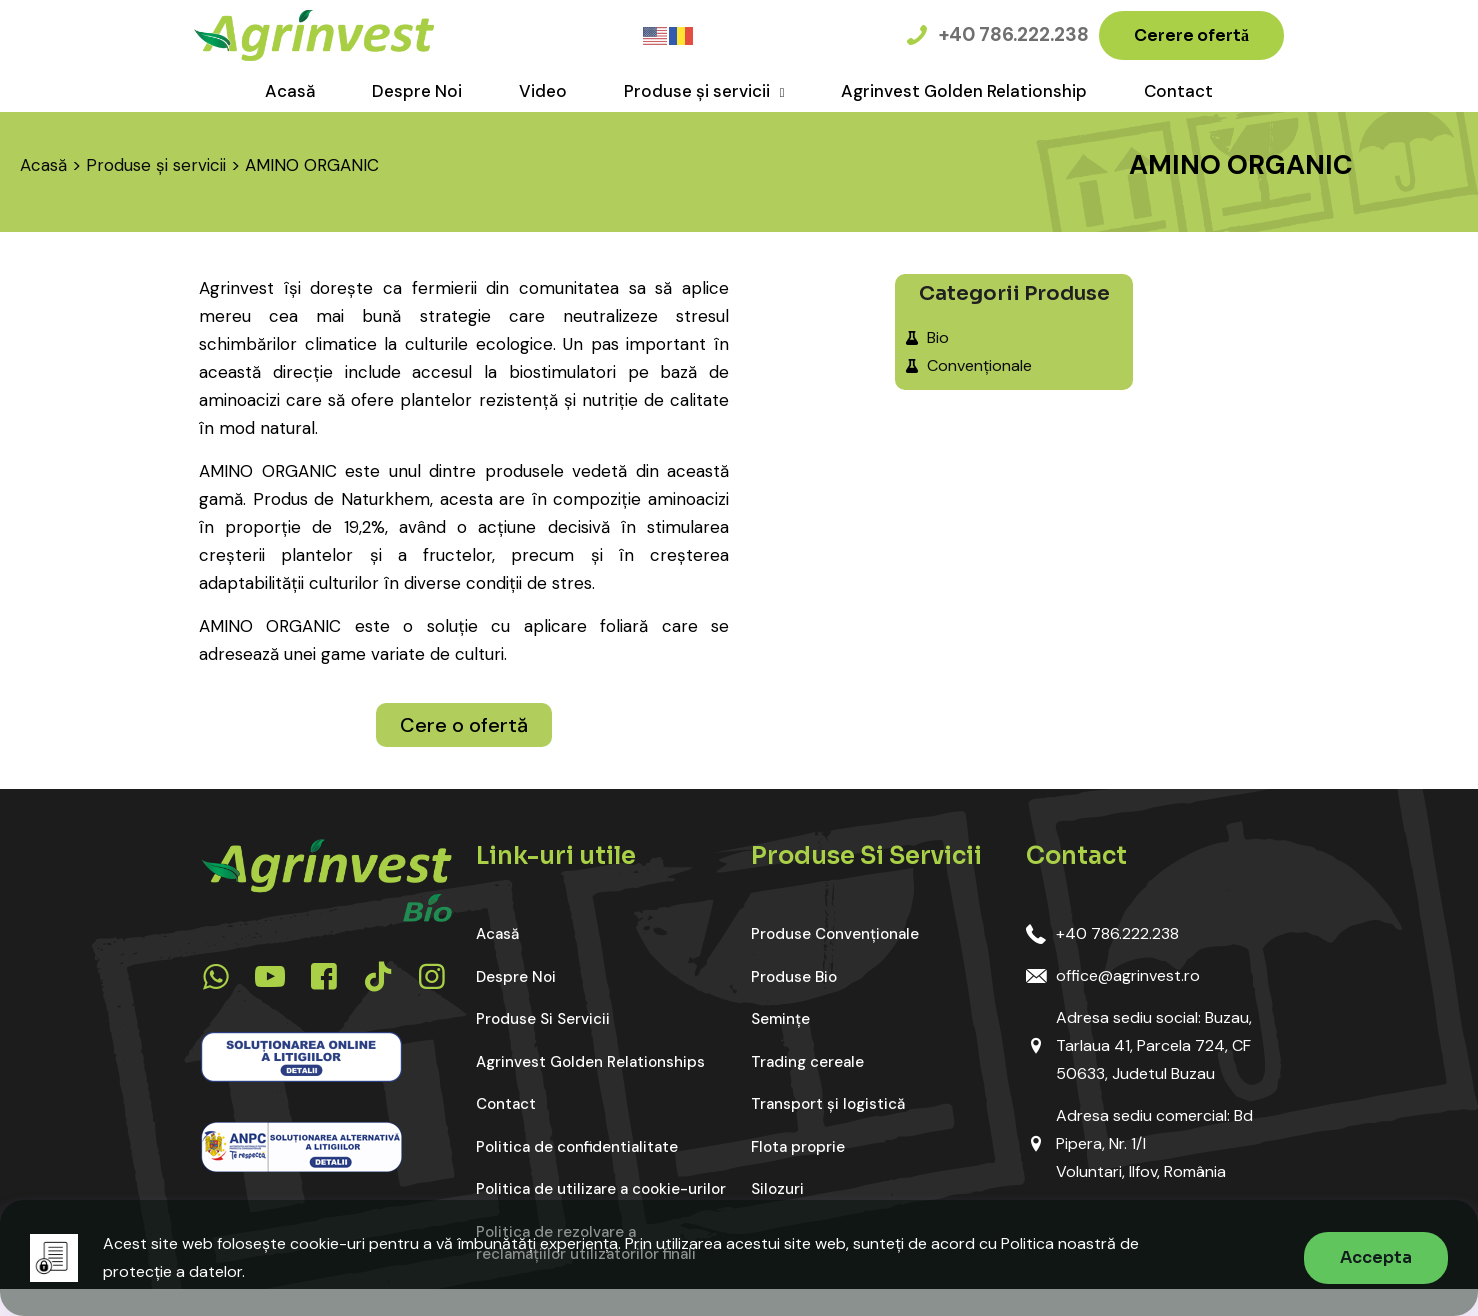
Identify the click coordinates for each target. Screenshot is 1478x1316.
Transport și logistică (828, 1104)
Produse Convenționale (835, 934)
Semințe (780, 1019)
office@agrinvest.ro (1128, 975)
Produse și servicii (156, 165)
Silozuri (777, 1189)
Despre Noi (516, 977)
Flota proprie (798, 1147)
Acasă (43, 165)
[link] (301, 1057)
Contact (506, 1104)
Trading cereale (807, 1062)
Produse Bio (794, 977)
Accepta (1376, 1257)
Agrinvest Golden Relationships (590, 1062)
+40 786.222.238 (1117, 933)
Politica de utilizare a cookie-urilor (601, 1189)
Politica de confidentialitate (577, 1147)
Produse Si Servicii (543, 1019)
